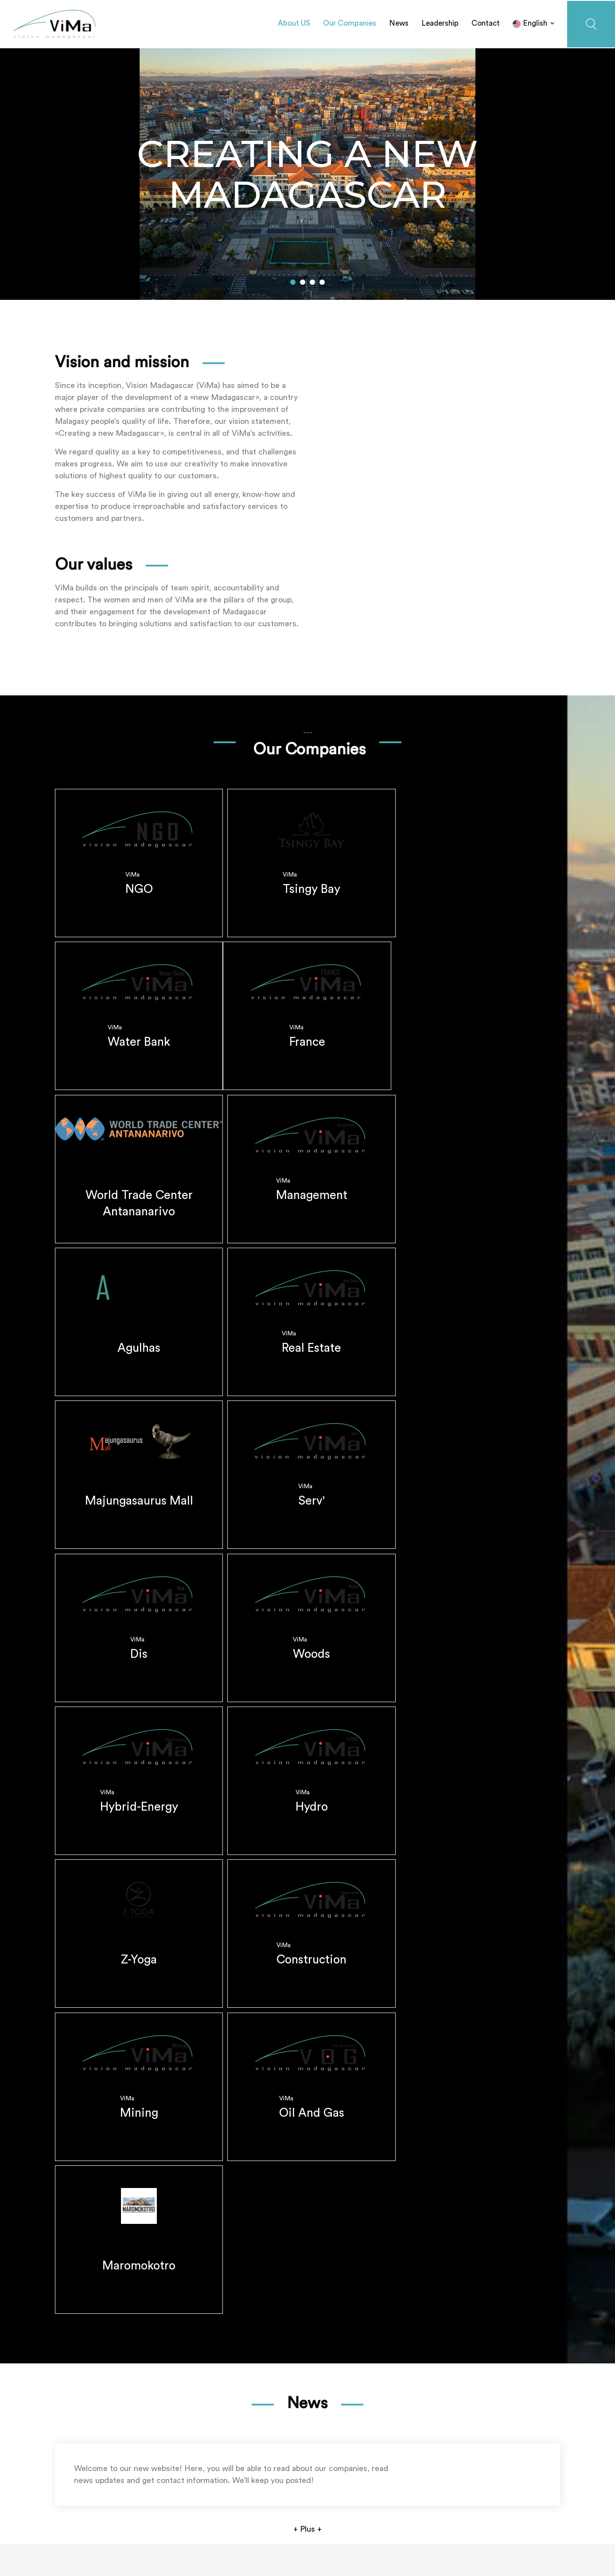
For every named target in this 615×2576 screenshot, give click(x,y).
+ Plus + (307, 2374)
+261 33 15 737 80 (177, 2489)
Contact (485, 22)
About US (294, 22)
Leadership (440, 22)
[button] (293, 280)
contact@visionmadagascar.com (137, 2501)
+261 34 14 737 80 (104, 2489)
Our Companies (349, 22)
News (399, 22)
